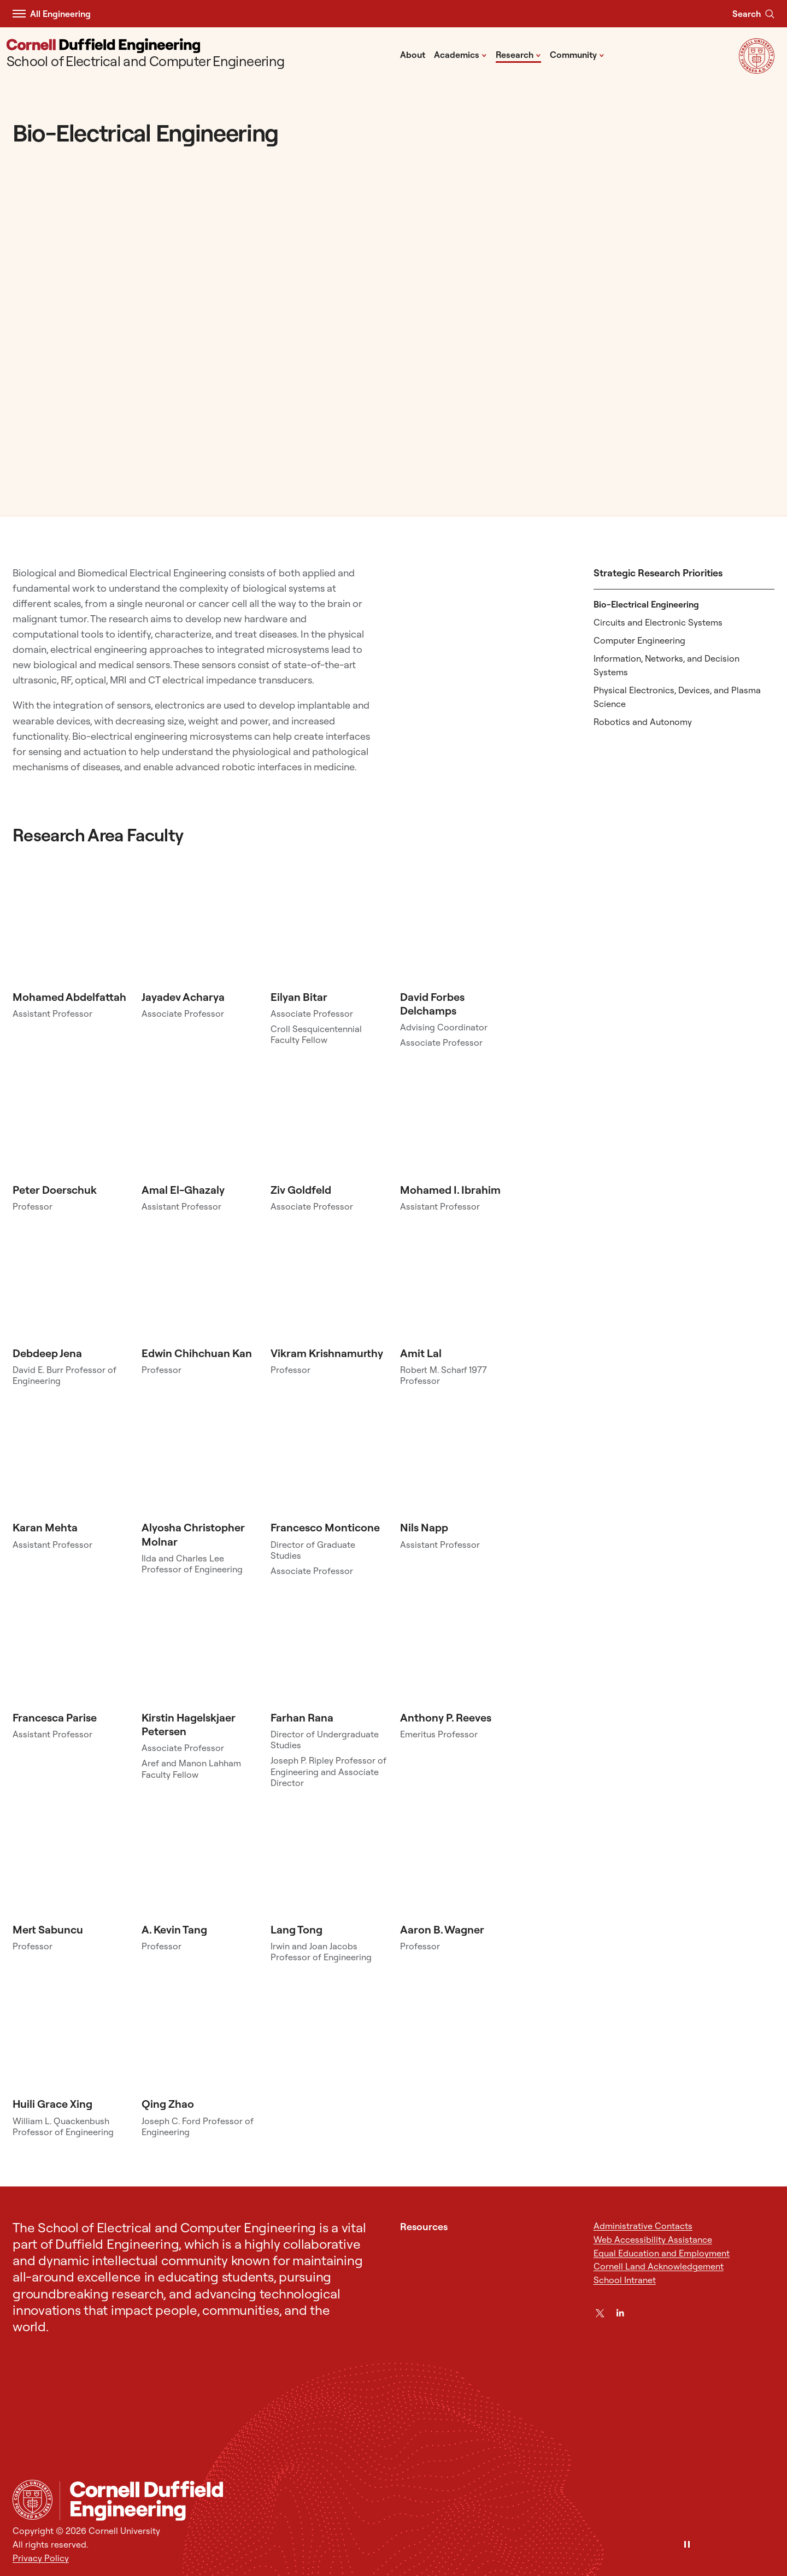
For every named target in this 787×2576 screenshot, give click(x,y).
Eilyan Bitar (299, 997)
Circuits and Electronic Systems (658, 622)
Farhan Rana (302, 1717)
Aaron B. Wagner (442, 1929)
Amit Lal (421, 1353)
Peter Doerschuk (55, 1189)
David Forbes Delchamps (432, 1003)
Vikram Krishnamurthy (327, 1353)
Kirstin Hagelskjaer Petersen (189, 1724)
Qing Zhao (168, 2104)
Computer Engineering (639, 640)
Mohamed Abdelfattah (69, 997)
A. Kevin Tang (174, 1929)
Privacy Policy (41, 2558)
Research (518, 54)
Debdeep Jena (47, 1353)
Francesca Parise (55, 1717)
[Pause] (687, 2545)
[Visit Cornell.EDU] (756, 70)
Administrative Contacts (643, 2225)
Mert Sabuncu (48, 1929)
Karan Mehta (45, 1527)
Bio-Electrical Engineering (646, 604)
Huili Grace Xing (52, 2104)
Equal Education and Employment (662, 2253)
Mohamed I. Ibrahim (450, 1189)
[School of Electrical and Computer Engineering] (146, 54)
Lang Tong (296, 1929)
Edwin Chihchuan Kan (197, 1353)
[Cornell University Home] (32, 2500)
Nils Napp (424, 1527)
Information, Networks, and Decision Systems (666, 665)
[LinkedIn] (620, 2313)
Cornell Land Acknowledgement (659, 2266)
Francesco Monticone (325, 1527)
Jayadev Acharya (183, 997)
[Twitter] (600, 2313)
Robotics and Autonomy (643, 721)
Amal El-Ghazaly (183, 1189)
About (412, 54)
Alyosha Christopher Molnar (193, 1534)
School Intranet (625, 2279)
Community (577, 54)
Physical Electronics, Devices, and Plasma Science (677, 697)
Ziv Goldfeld (301, 1189)
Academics (460, 54)
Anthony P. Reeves (445, 1717)
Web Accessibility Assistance (653, 2239)
